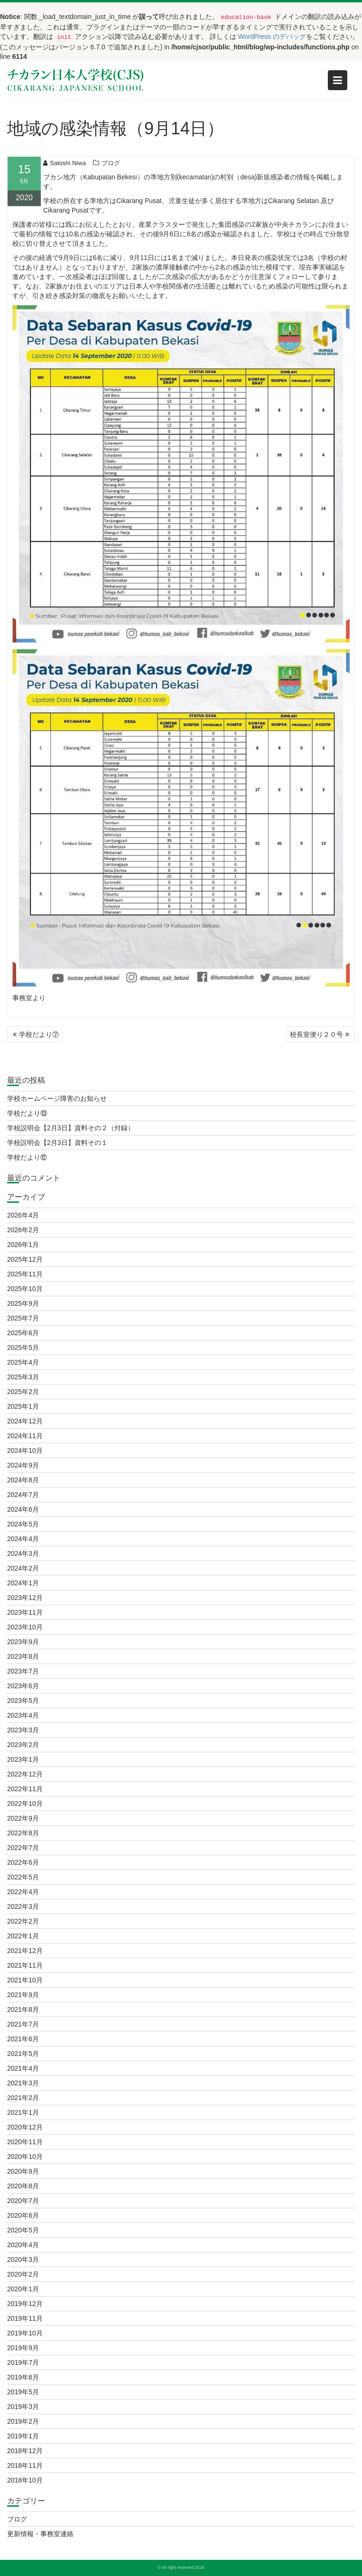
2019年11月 (25, 2318)
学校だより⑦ (39, 1034)
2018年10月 (25, 2480)
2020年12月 (25, 2127)
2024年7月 (23, 1494)
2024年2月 (23, 1568)
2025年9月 (23, 1303)
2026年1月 (23, 1244)
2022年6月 (23, 1862)
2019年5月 (23, 2392)
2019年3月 (23, 2406)
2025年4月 (23, 1362)
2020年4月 (23, 2245)
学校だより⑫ (27, 1157)
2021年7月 (23, 2024)
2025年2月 (23, 1391)
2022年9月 (23, 1818)
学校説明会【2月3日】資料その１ (57, 1142)
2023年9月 (23, 1642)
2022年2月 (23, 1921)
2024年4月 (23, 1539)
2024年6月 (23, 1509)
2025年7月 (23, 1318)
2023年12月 (25, 1597)
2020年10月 (25, 2156)
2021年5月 (23, 2053)
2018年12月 (25, 2451)
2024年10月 (25, 1450)
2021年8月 (23, 2009)
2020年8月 (23, 2186)
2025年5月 (23, 1347)
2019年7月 (23, 2362)
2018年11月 (25, 2465)
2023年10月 (25, 1627)
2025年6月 (23, 1333)
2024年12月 (25, 1421)
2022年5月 (23, 1877)
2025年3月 (23, 1377)
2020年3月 (23, 2259)
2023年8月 (23, 1656)
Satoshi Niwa (64, 166)
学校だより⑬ (27, 1113)
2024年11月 (25, 1436)
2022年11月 (25, 1789)
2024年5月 (23, 1524)
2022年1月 (23, 1936)
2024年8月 (23, 1480)
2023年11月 (25, 1612)
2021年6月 (23, 2039)
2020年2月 (23, 2274)
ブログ (111, 166)
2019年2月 (23, 2421)
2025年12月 (25, 1259)
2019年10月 (25, 2333)
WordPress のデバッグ (272, 36)
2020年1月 (23, 2289)
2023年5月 (23, 1700)
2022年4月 (23, 1892)
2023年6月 (23, 1686)
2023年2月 (23, 1744)
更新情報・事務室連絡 (40, 2534)
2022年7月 (23, 1847)
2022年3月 (23, 1906)
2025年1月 (23, 1406)
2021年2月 (23, 2098)
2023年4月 (23, 1715)
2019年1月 (23, 2436)
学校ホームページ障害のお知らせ (57, 1098)
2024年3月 (23, 1553)
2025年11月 (25, 1274)
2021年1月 (23, 2112)
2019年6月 (23, 2377)
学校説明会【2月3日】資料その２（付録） (70, 1128)
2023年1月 (23, 1759)
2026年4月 (23, 1215)
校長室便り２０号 (316, 1034)
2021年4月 (23, 2068)
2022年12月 (25, 1774)
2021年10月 (25, 1980)
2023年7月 (23, 1671)
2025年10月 (25, 1289)
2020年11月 (25, 2142)
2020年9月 (23, 2171)
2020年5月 (23, 2230)
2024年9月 (23, 1465)
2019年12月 (25, 2303)
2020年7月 (23, 2200)
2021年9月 (23, 1995)
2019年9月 (23, 2348)
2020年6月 (23, 2215)
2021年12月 (25, 1950)
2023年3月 (23, 1730)
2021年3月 (23, 2083)
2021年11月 (25, 1965)
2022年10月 (25, 1803)
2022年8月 (23, 1833)
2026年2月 (23, 1230)
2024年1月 (23, 1583)
